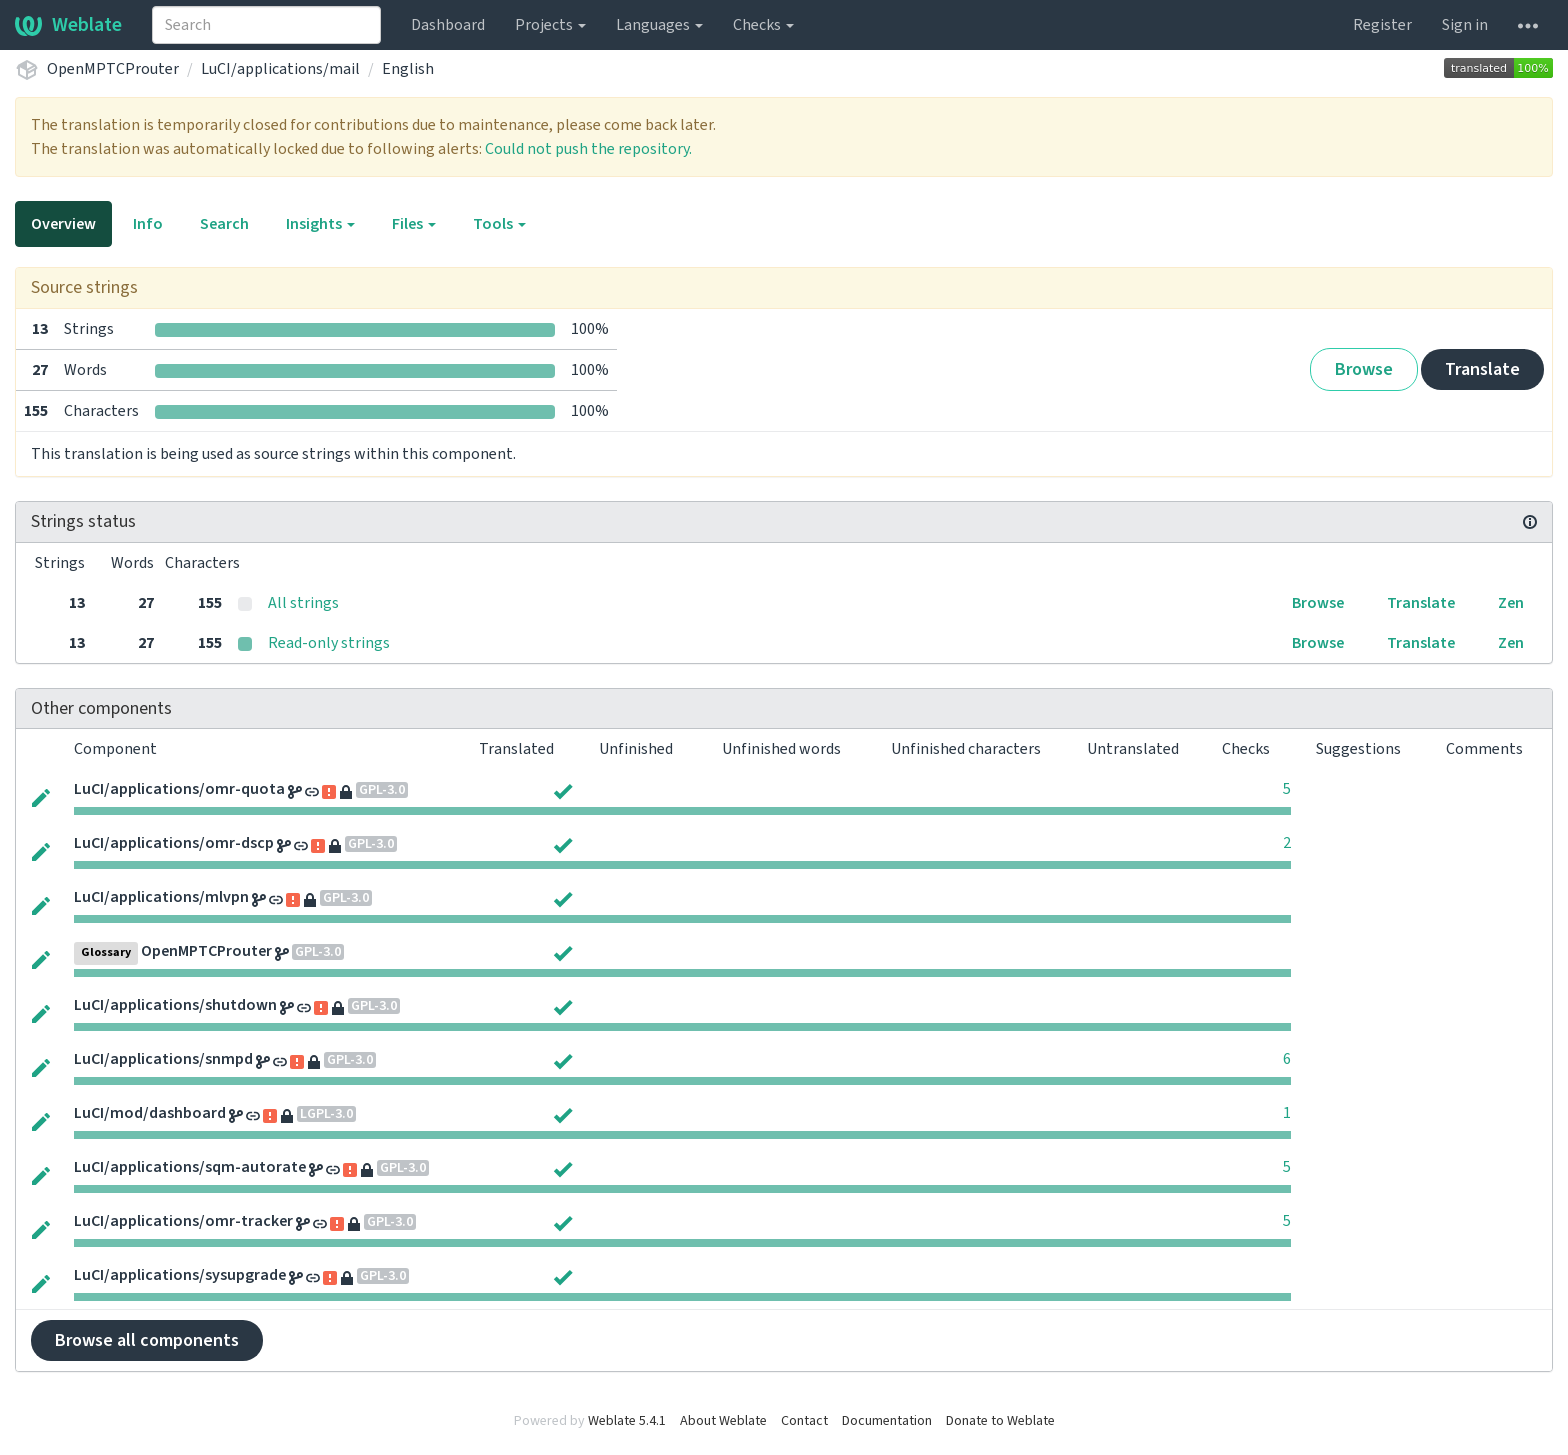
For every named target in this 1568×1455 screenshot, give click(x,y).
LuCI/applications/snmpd (163, 1059)
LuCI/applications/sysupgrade (180, 1275)
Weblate (68, 25)
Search (224, 224)
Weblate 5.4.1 (627, 1421)
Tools (499, 224)
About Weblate (723, 1421)
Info (148, 224)
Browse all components (147, 1340)
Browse (1364, 369)
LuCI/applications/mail (280, 69)
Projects (550, 25)
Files (414, 224)
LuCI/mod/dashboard (150, 1113)
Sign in (1465, 25)
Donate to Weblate (1000, 1421)
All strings (303, 603)
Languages (659, 25)
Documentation (887, 1421)
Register (1382, 25)
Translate (1482, 369)
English (408, 69)
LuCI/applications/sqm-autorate (190, 1167)
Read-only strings (329, 643)
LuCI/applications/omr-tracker (183, 1221)
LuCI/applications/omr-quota (179, 789)
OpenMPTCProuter (113, 69)
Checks (763, 25)
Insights (320, 224)
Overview (63, 224)
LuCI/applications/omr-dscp (174, 843)
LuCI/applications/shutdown (175, 1005)
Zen (1511, 603)
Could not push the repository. (588, 149)
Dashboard (448, 25)
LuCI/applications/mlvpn (161, 897)
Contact (804, 1421)
